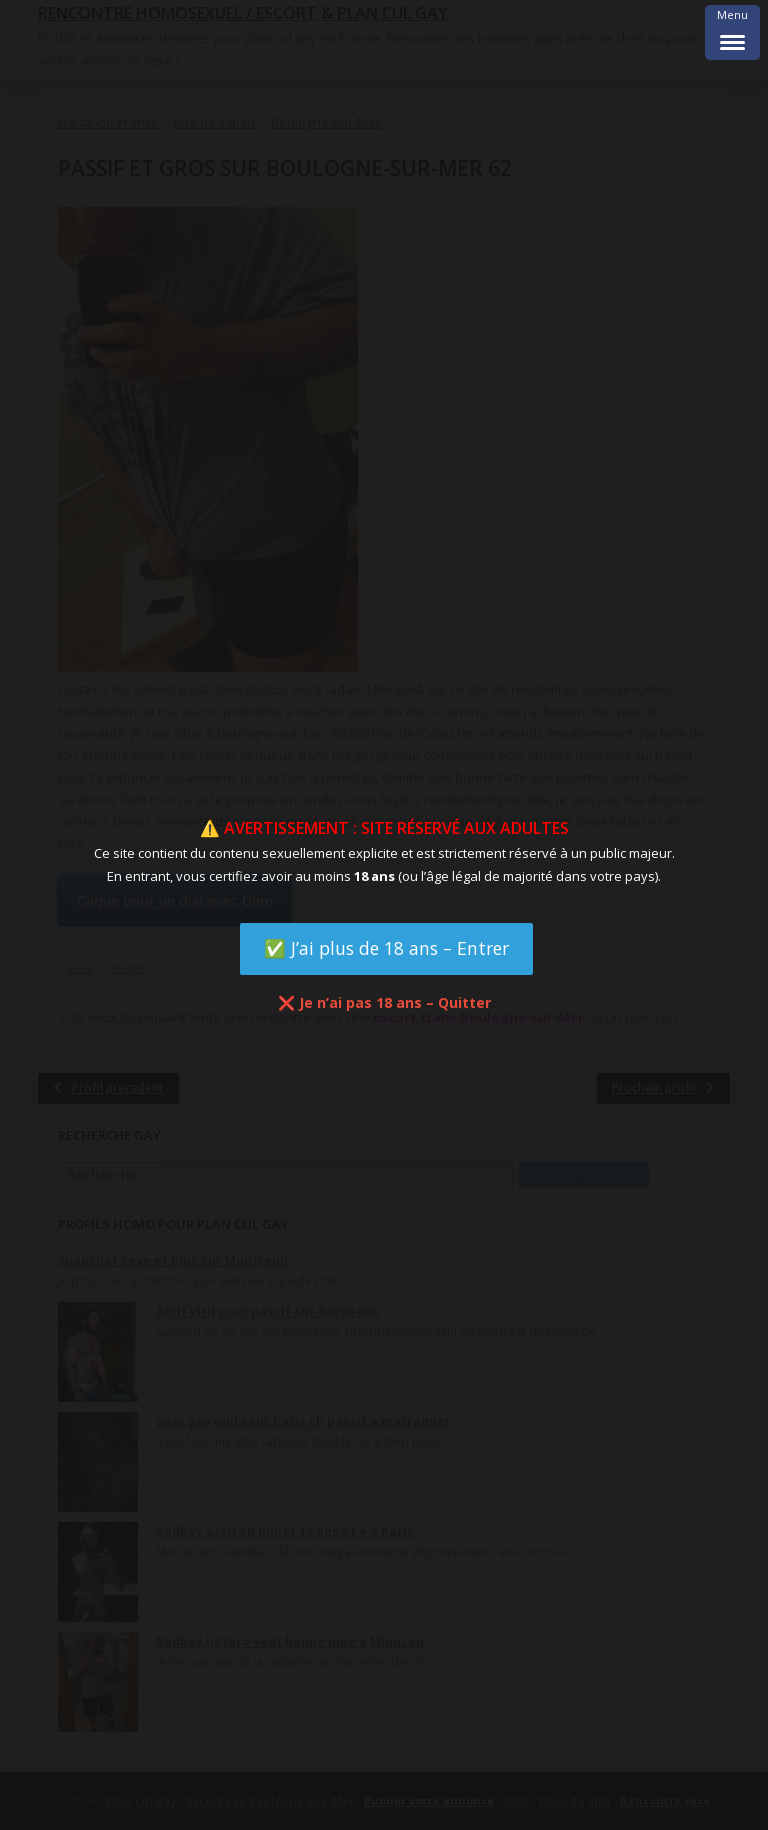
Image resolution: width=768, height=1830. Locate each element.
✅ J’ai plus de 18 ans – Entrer (386, 948)
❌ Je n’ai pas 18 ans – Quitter (384, 1002)
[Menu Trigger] (732, 32)
